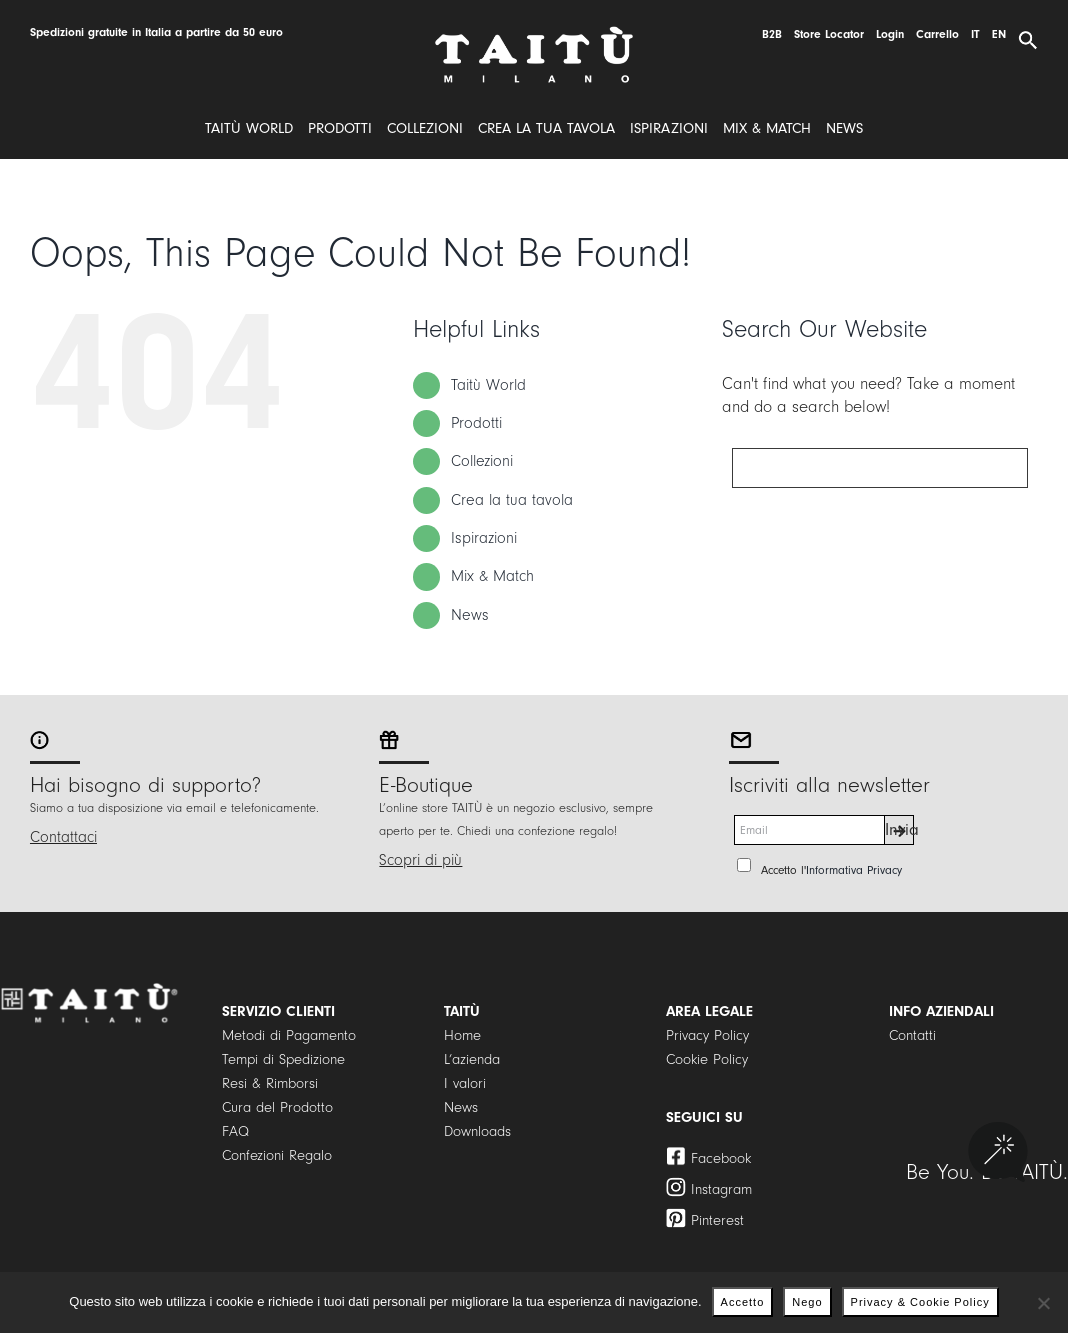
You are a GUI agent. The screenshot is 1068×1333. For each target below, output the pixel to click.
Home (462, 1035)
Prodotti (476, 423)
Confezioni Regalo (277, 1155)
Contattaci (63, 837)
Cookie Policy (707, 1059)
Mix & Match (492, 576)
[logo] (534, 33)
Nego (807, 1302)
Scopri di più (420, 860)
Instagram (721, 1189)
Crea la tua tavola (512, 500)
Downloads (477, 1131)
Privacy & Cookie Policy (920, 1302)
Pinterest (717, 1220)
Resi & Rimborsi (270, 1083)
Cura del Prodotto (277, 1107)
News (470, 615)
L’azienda (472, 1059)
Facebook (721, 1158)
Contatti (912, 1035)
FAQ (235, 1131)
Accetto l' (831, 870)
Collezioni (482, 461)
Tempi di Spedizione (283, 1059)
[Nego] (1043, 1303)
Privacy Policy (707, 1035)
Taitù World (488, 385)
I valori (465, 1083)
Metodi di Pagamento (289, 1035)
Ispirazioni (484, 538)
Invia (899, 829)
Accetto (743, 1302)
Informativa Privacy (854, 870)
